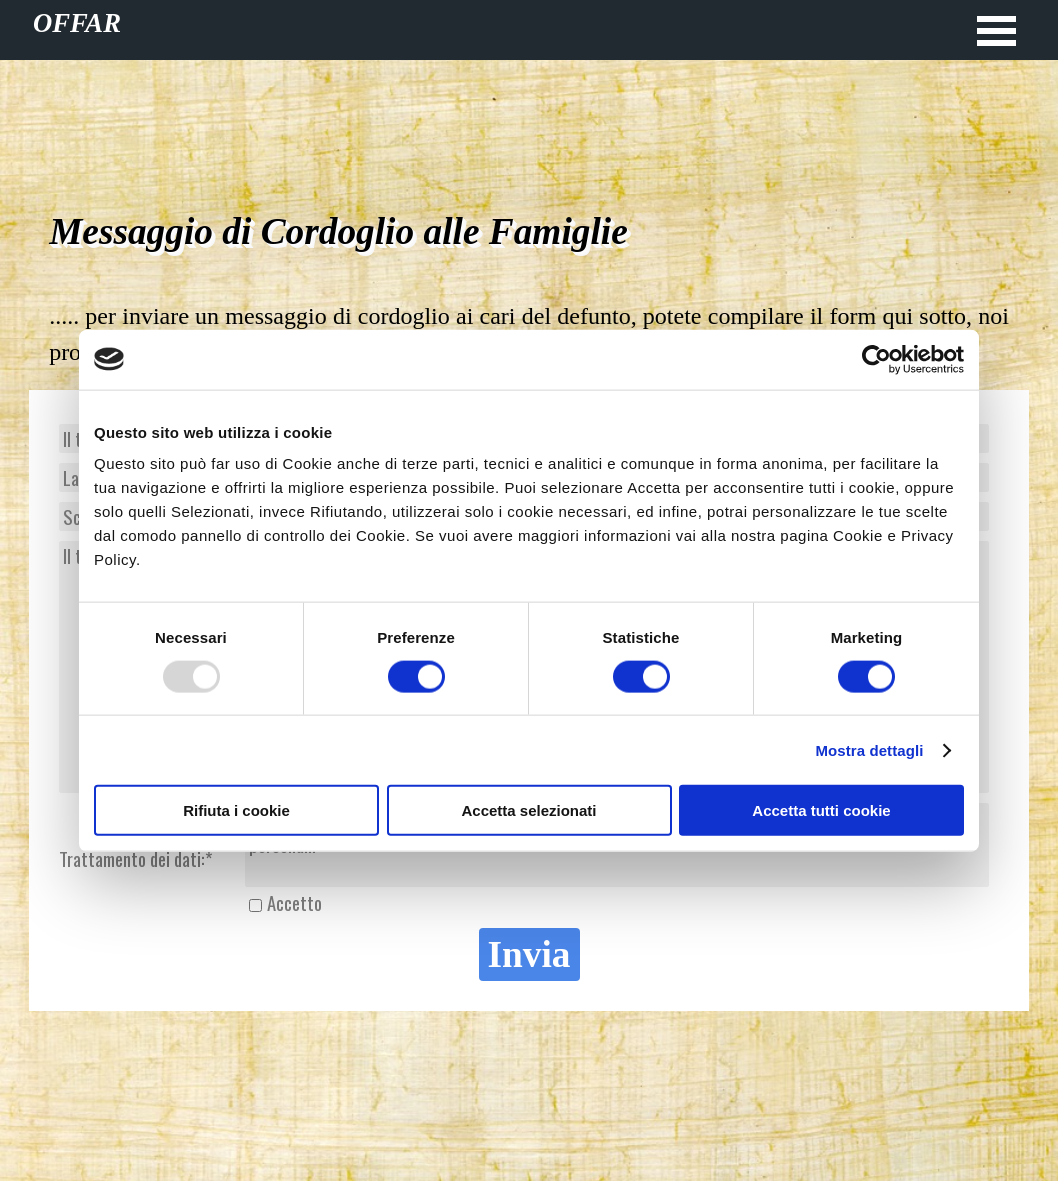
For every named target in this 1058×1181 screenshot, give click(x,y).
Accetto (294, 902)
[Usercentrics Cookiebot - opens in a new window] (876, 359)
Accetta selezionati (528, 810)
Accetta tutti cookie (821, 810)
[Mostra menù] (996, 30)
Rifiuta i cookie (236, 810)
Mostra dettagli (869, 749)
